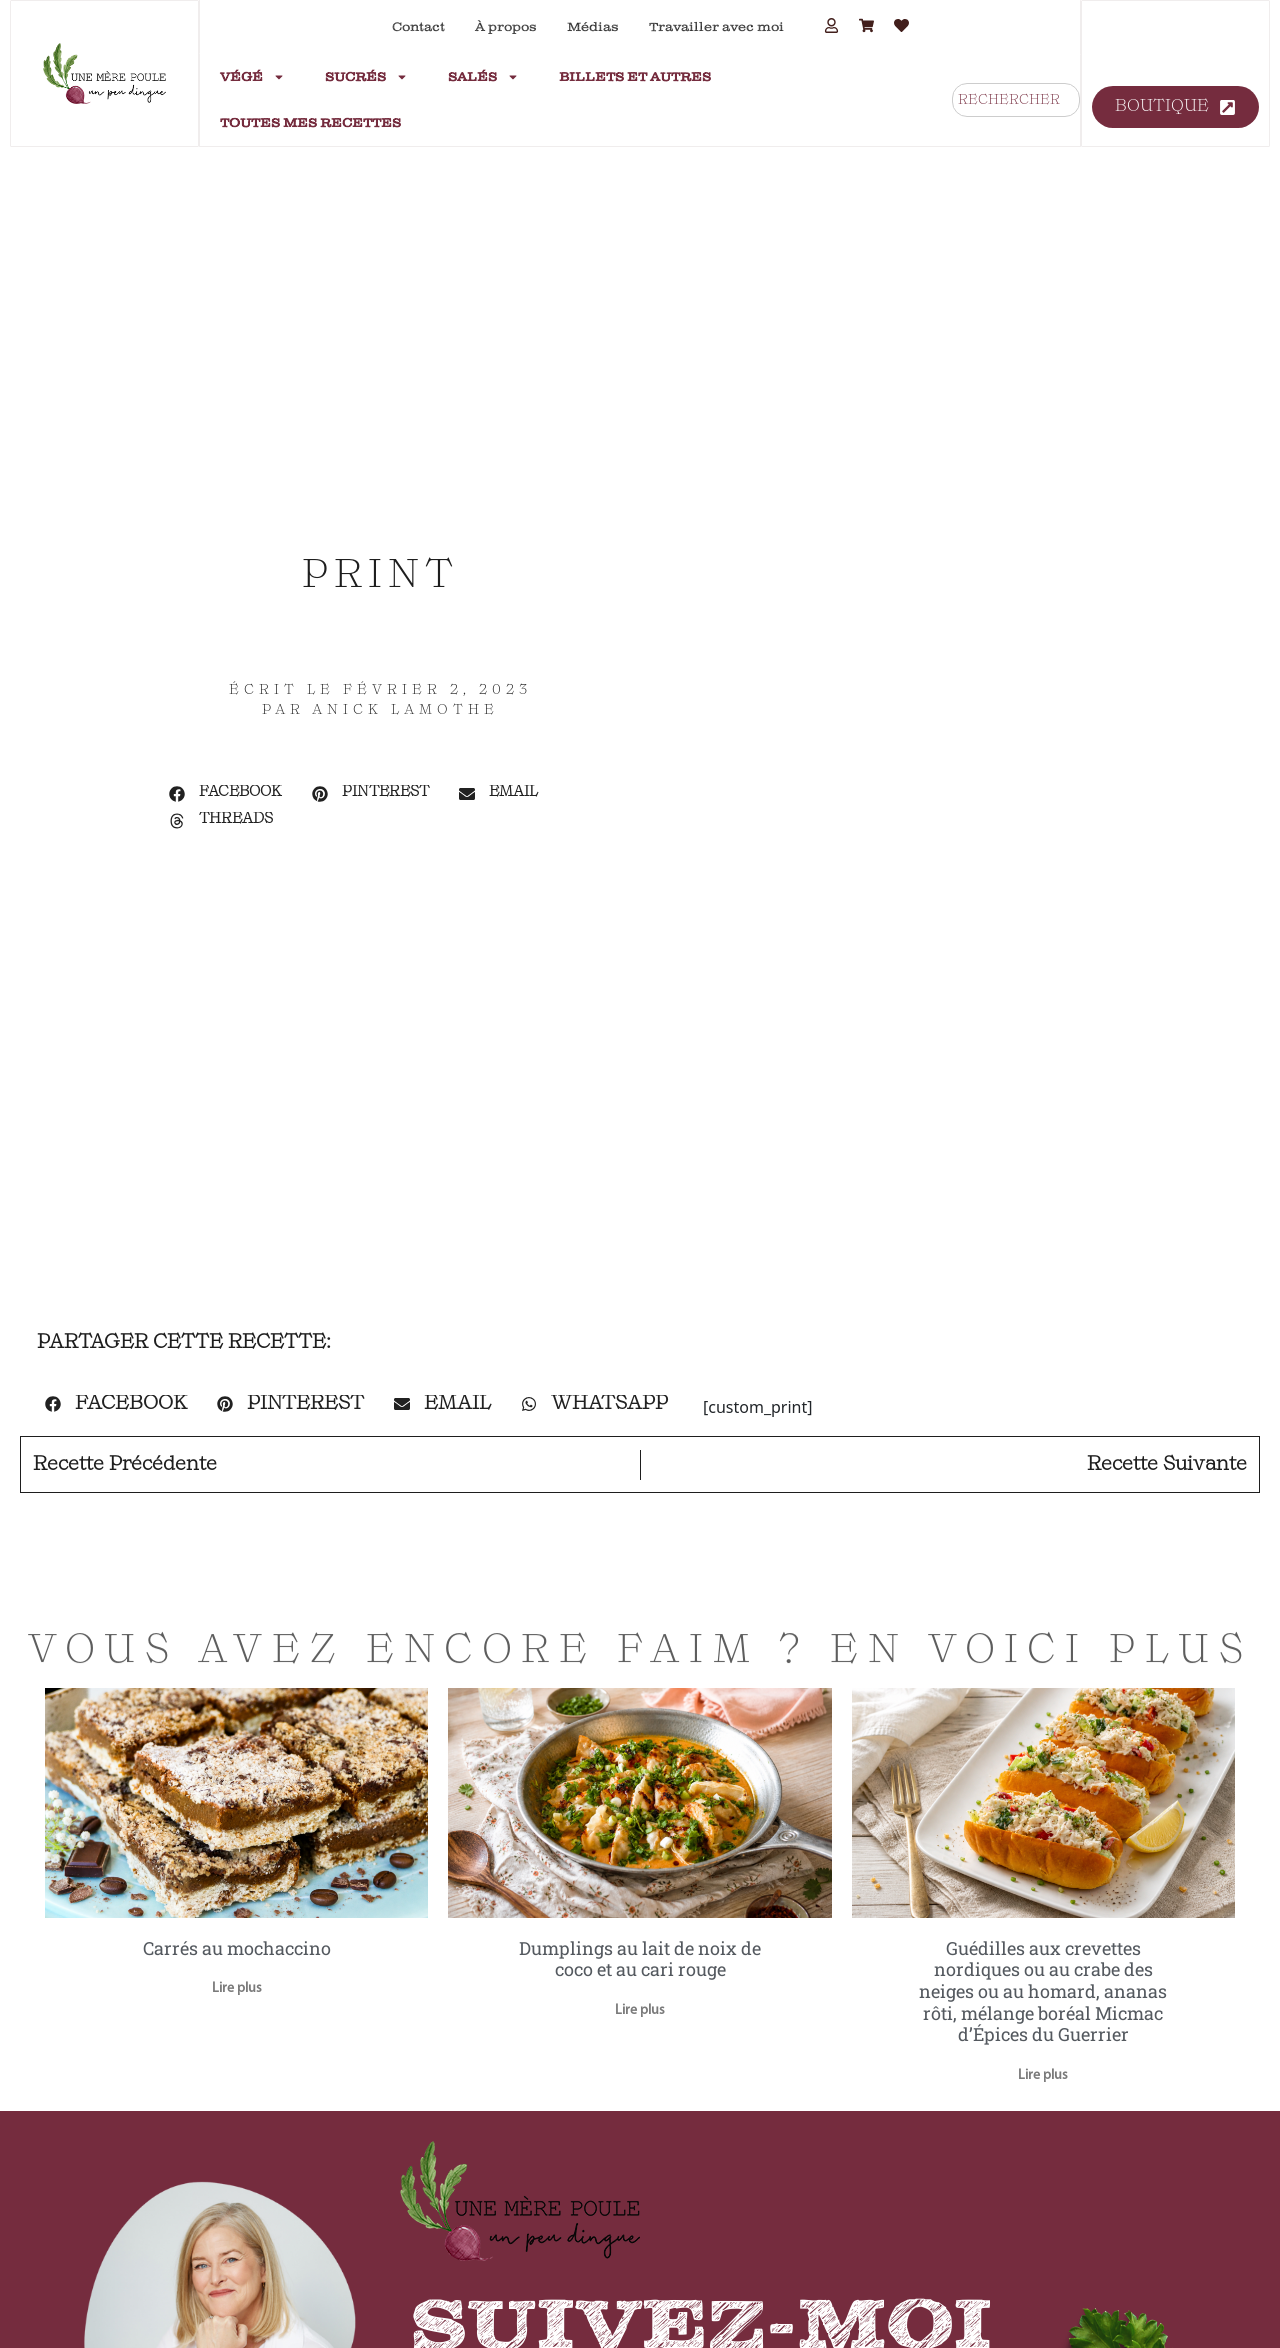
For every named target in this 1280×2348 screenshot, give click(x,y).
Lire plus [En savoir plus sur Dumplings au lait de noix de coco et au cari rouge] (640, 2010)
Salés (483, 77)
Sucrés (366, 77)
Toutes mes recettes (310, 123)
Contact (418, 27)
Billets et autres (635, 77)
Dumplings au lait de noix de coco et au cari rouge (640, 1959)
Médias (593, 27)
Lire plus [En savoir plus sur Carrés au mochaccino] (237, 1988)
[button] (225, 793)
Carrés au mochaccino (237, 1948)
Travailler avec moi (716, 27)
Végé (252, 77)
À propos (506, 27)
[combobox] (1016, 100)
